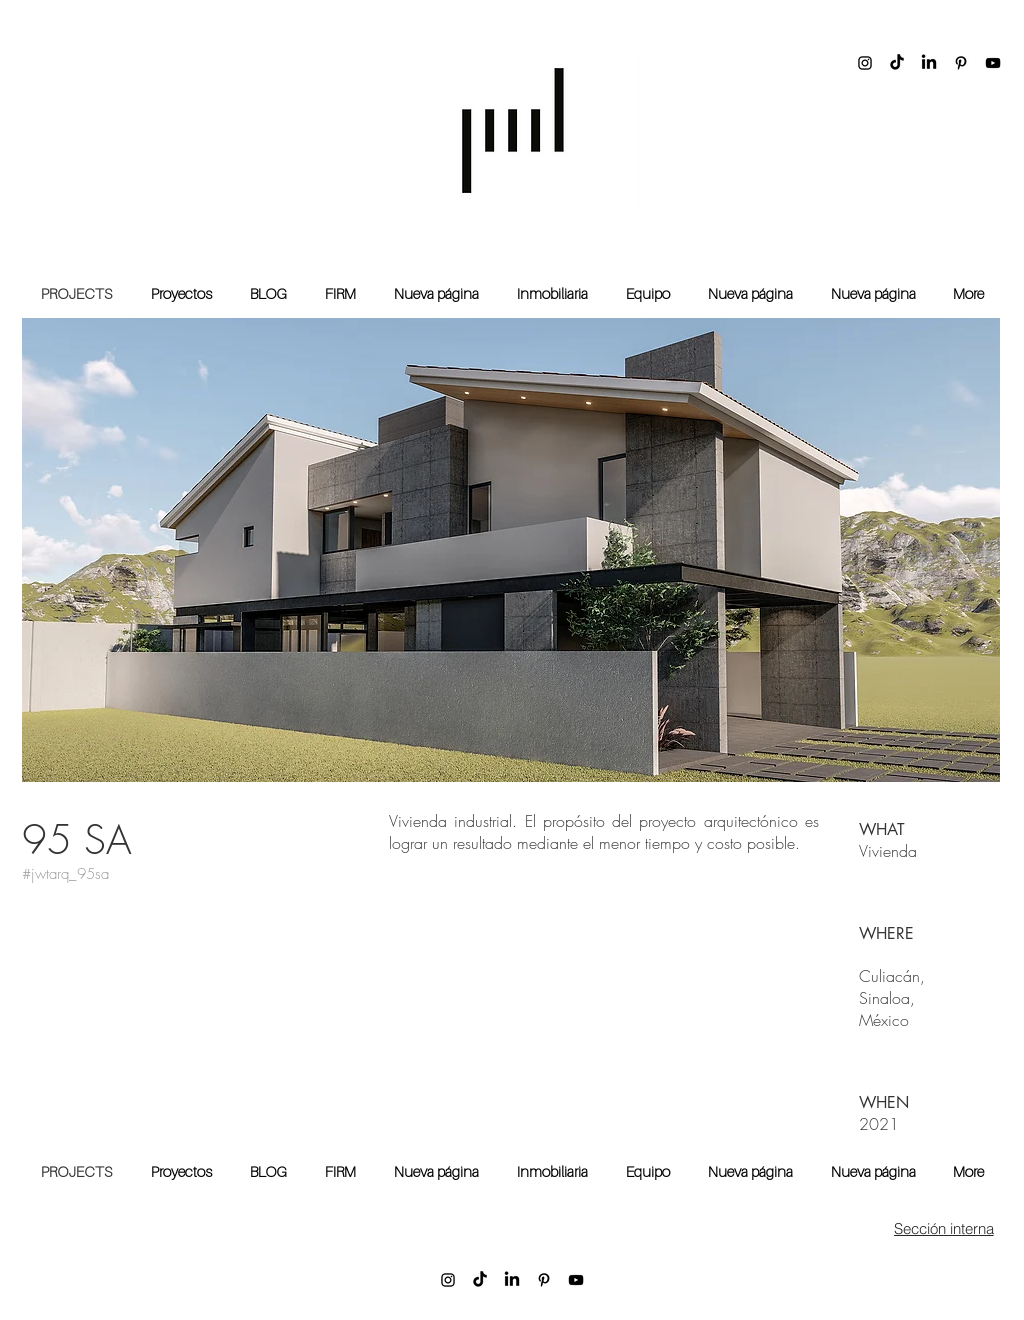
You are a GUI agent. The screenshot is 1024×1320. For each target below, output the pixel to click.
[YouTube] (993, 63)
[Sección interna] (943, 1228)
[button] (511, 550)
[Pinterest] (961, 63)
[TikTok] (897, 63)
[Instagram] (865, 63)
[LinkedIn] (929, 63)
